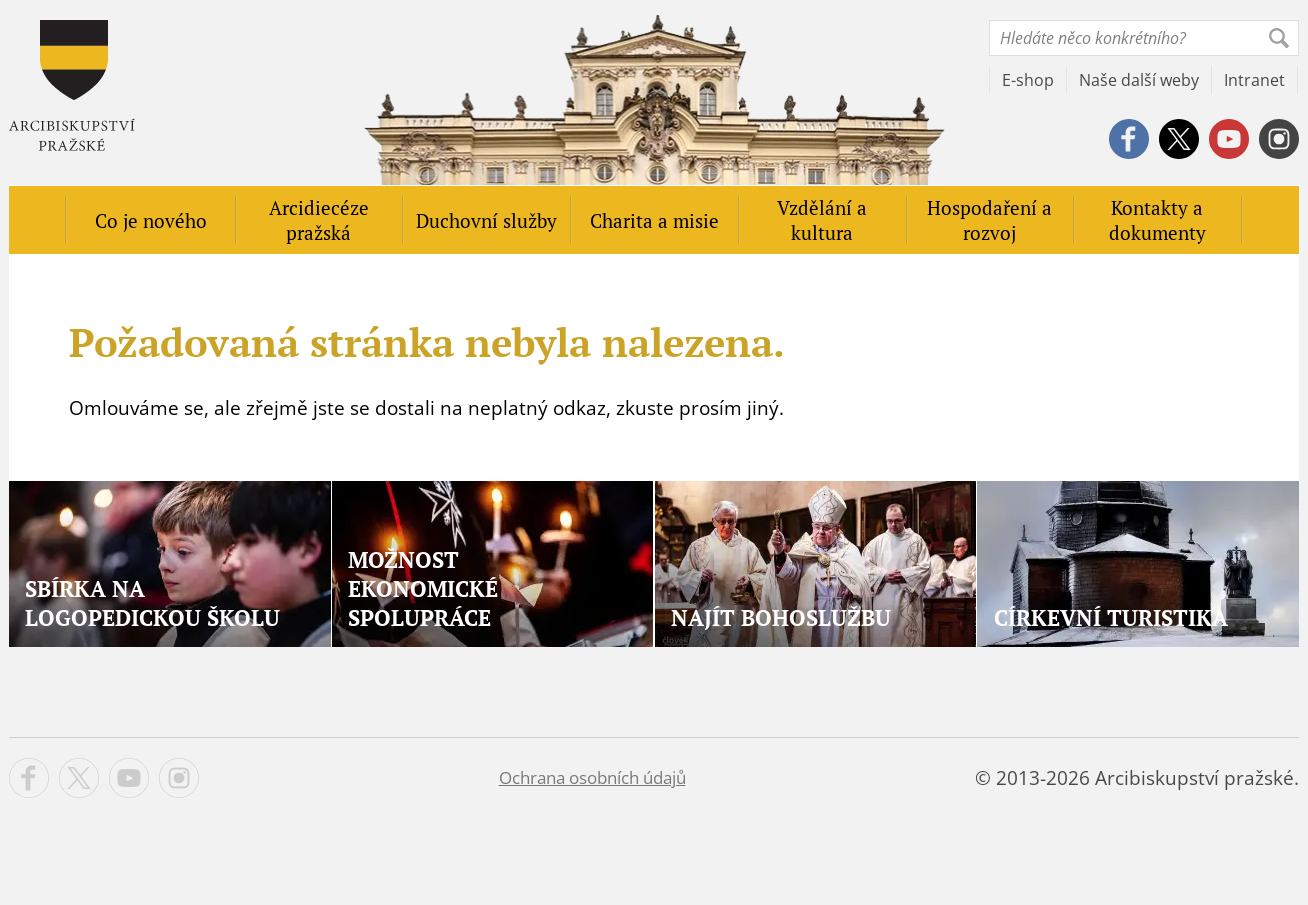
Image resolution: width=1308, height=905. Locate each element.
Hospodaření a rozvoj (989, 220)
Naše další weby (1139, 80)
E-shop (1028, 80)
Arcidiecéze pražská (319, 220)
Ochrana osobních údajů (592, 777)
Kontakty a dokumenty (1157, 220)
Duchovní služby (486, 220)
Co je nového (151, 220)
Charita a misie (654, 220)
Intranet (1254, 80)
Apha (72, 85)
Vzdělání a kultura (822, 220)
